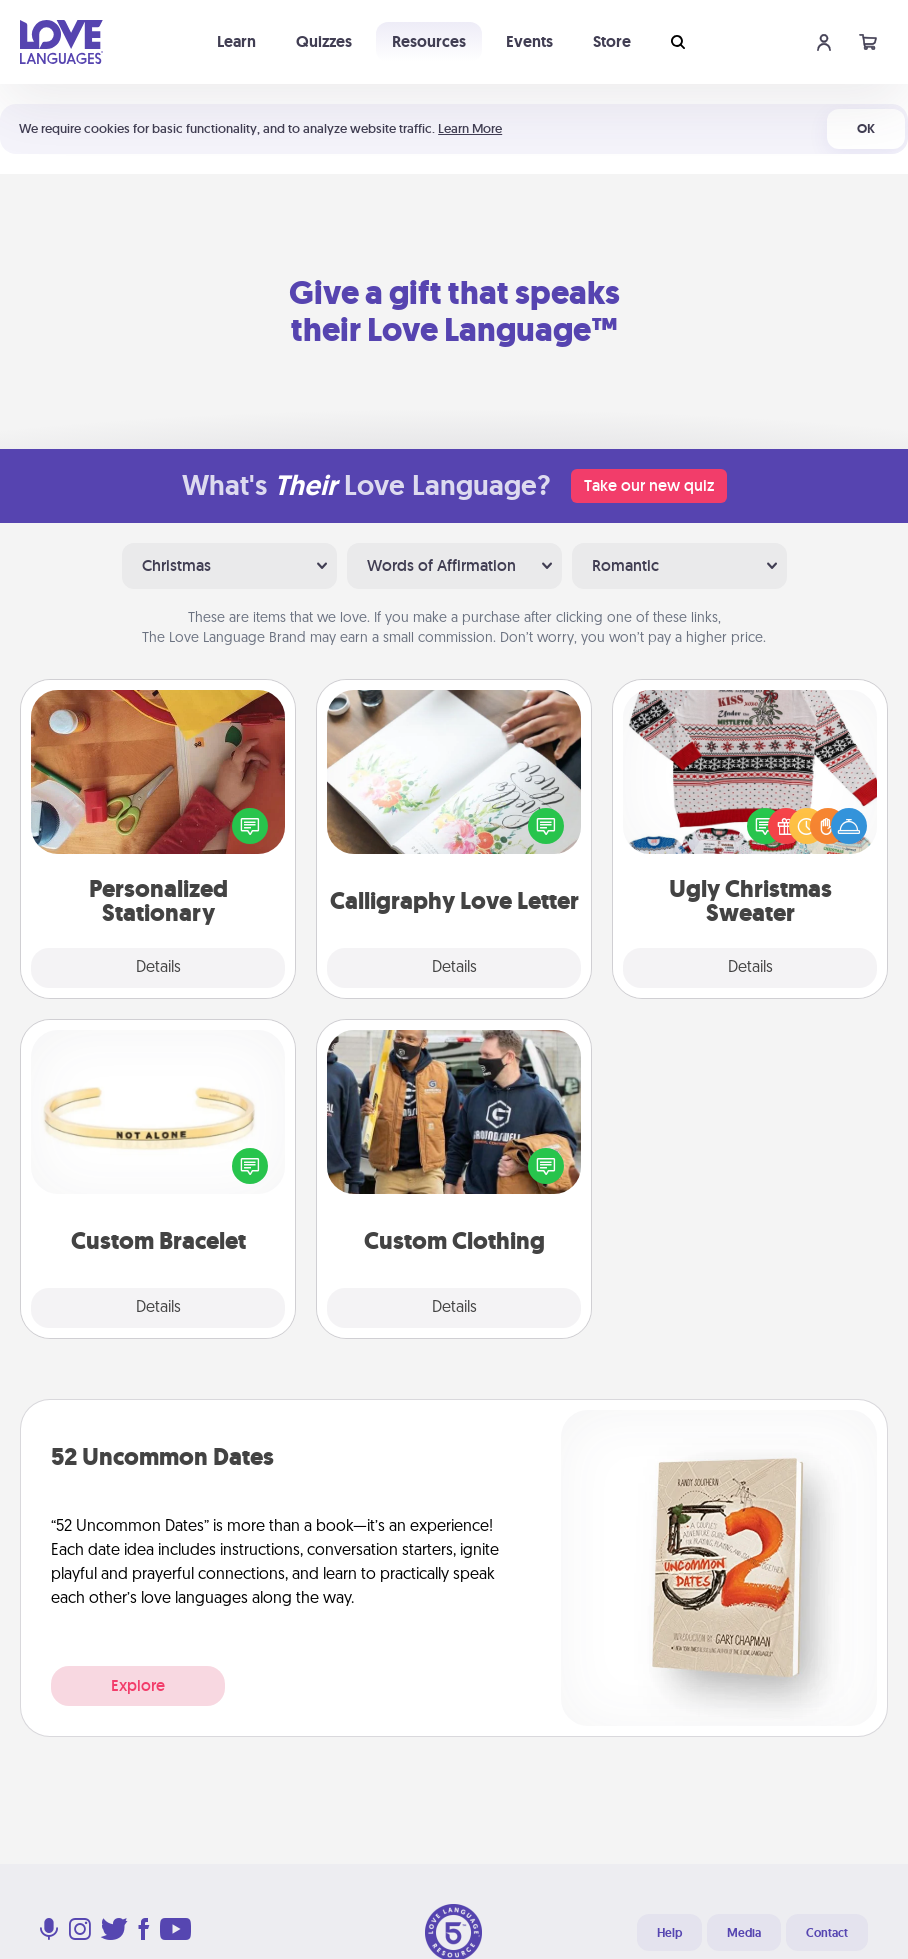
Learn (236, 41)
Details (158, 968)
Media (744, 1933)
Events (529, 41)
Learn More (470, 128)
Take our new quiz (649, 485)
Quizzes (324, 41)
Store (612, 41)
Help (669, 1933)
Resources (429, 41)
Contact (827, 1933)
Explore (138, 1685)
